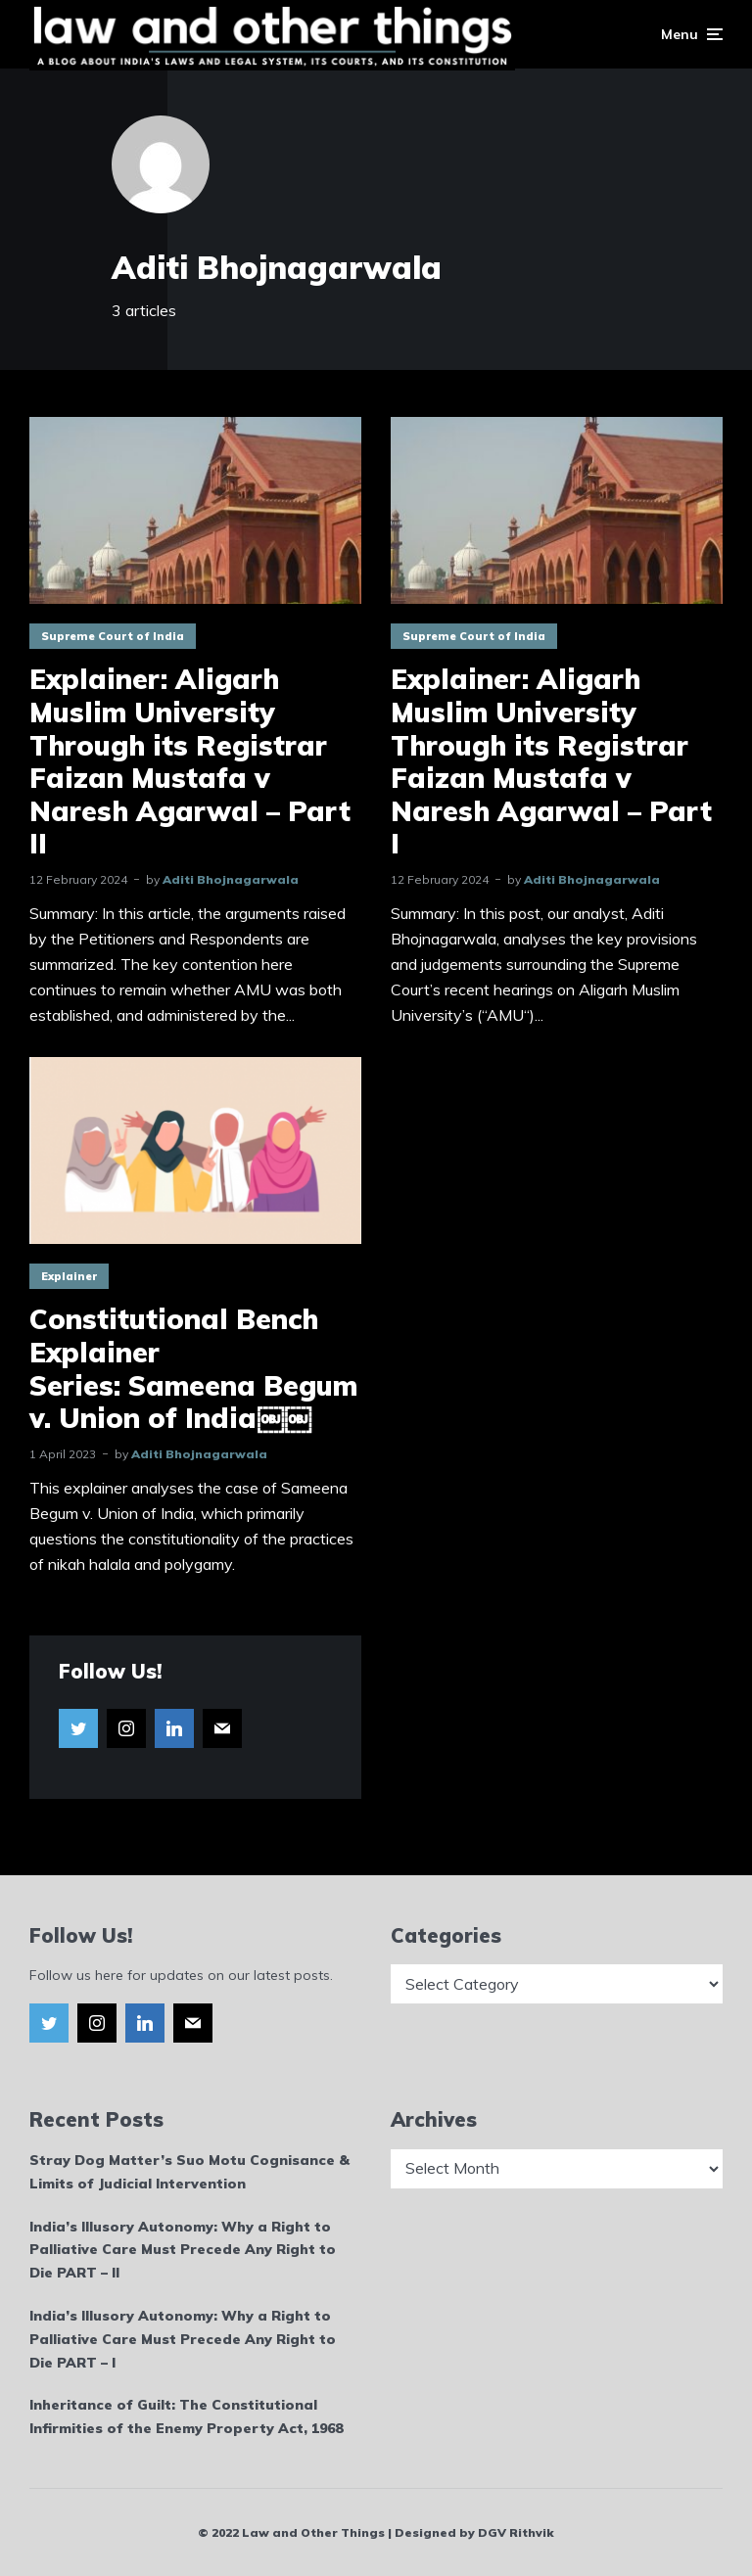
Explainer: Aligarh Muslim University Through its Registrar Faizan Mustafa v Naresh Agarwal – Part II (190, 761)
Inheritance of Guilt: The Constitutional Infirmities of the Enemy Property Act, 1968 (186, 2416)
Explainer (69, 1276)
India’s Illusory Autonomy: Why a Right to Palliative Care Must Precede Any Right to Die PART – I (182, 2339)
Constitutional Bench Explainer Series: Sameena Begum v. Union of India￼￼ (193, 1368)
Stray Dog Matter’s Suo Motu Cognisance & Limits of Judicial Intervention (189, 2171)
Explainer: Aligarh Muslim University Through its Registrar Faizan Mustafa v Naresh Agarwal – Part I (551, 761)
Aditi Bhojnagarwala (231, 879)
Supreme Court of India (112, 636)
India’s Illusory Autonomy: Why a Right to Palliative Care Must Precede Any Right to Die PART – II (182, 2250)
